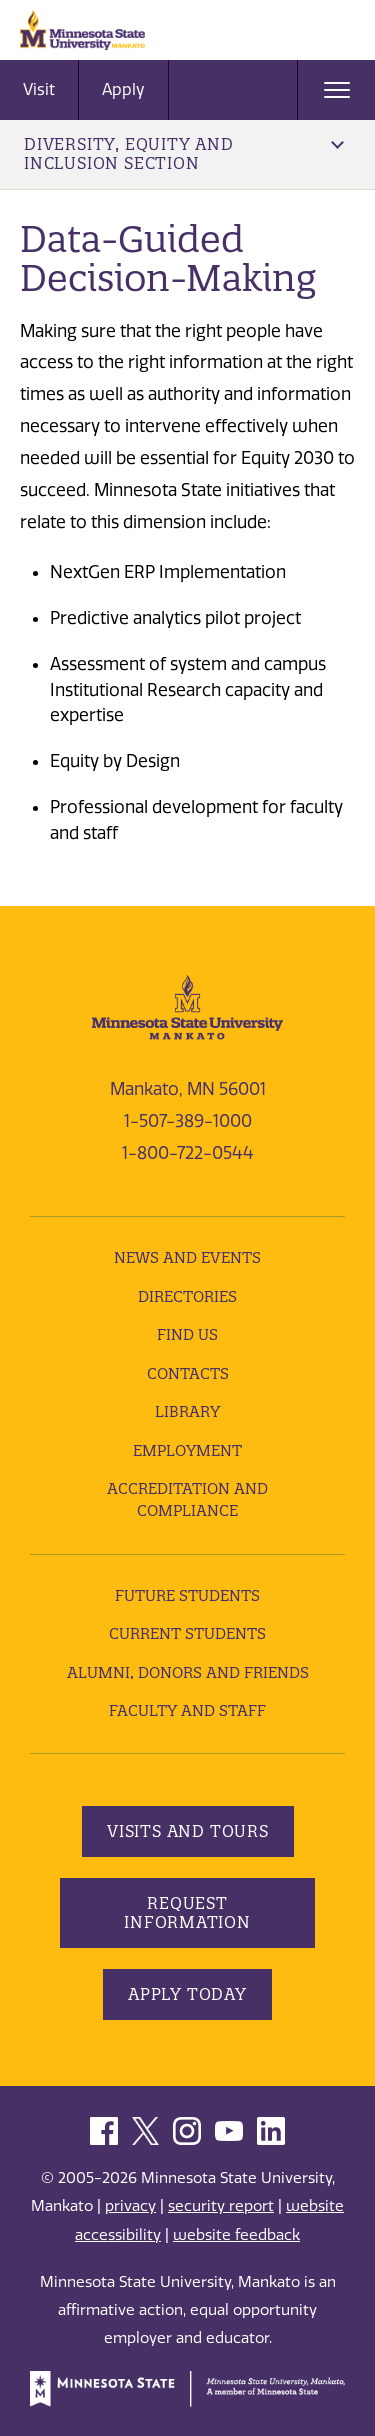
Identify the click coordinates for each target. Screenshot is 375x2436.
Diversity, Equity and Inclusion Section (184, 153)
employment (187, 1450)
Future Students (187, 1595)
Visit (39, 89)
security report (221, 2206)
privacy (130, 2206)
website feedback (236, 2235)
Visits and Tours (188, 1831)
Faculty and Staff (187, 1710)
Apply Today (187, 1994)
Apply (123, 89)
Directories (187, 1296)
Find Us (187, 1334)
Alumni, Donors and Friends (188, 1672)
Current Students (187, 1633)
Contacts (188, 1373)
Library (187, 1411)
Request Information (187, 1912)
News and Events (187, 1257)
